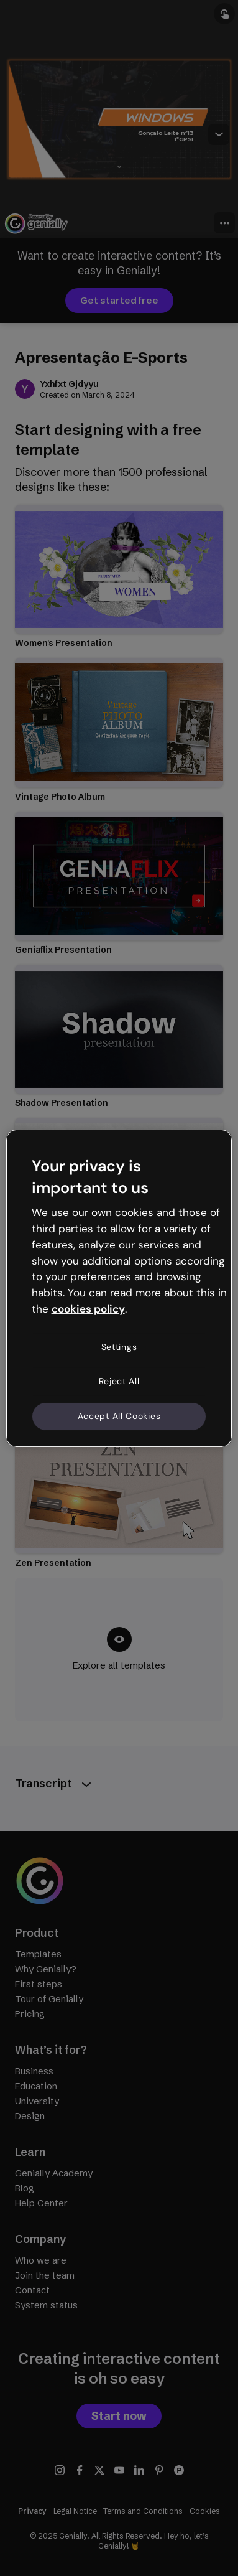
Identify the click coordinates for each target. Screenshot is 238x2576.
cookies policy (88, 1309)
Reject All (119, 1381)
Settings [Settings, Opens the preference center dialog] (119, 1346)
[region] (119, 1287)
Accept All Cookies (119, 1415)
